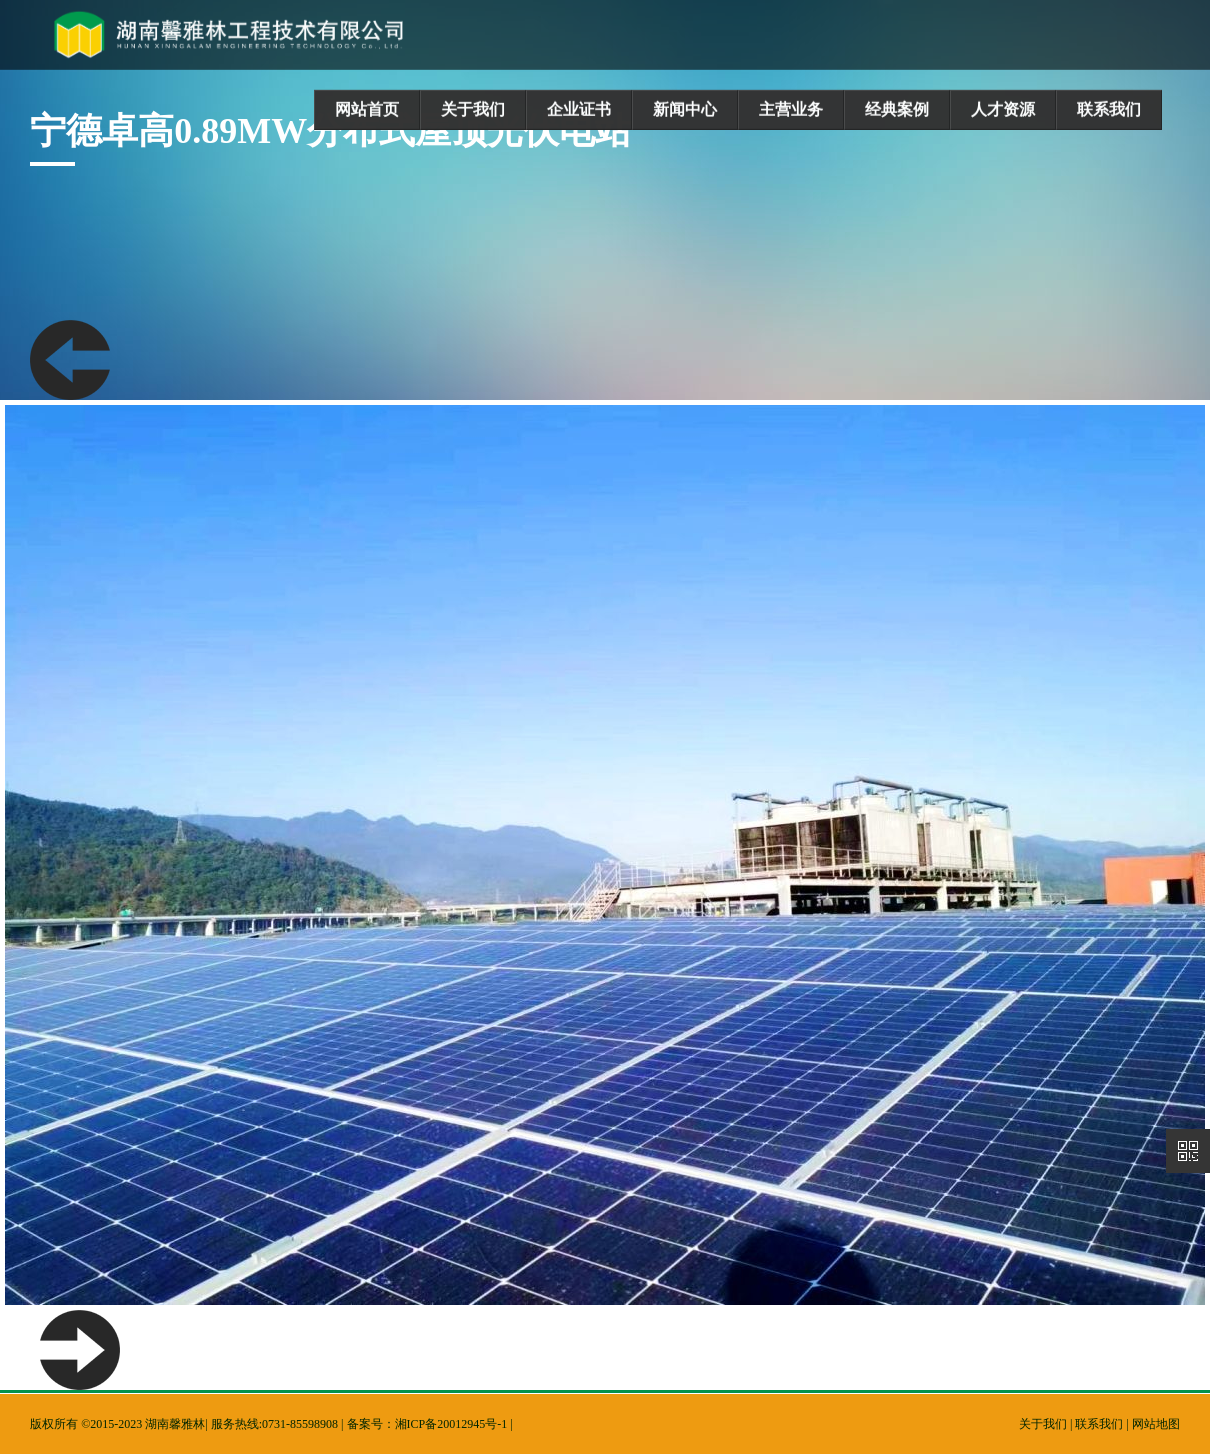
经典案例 (897, 109)
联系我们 (1109, 109)
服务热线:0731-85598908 (274, 1424)
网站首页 (367, 109)
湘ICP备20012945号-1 (451, 1424)
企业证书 (579, 109)
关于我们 (473, 109)
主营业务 (791, 109)
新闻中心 (685, 109)
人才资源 (1003, 109)
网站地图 (1156, 1424)
